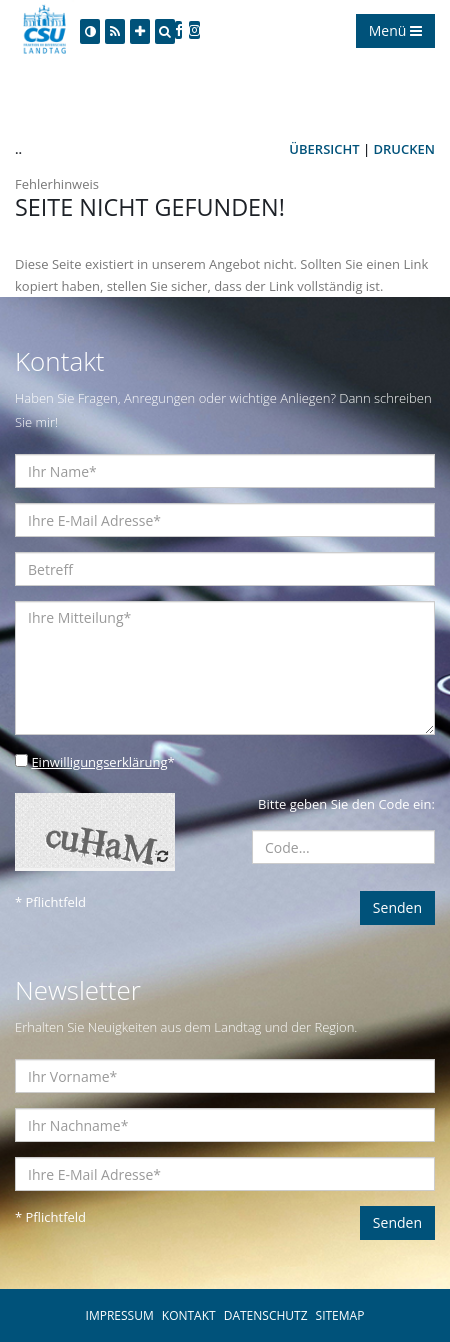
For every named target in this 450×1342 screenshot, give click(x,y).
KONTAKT (189, 1315)
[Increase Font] (140, 31)
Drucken (404, 149)
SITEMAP (340, 1315)
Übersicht (324, 149)
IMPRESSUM (120, 1315)
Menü (395, 30)
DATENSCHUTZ (266, 1315)
